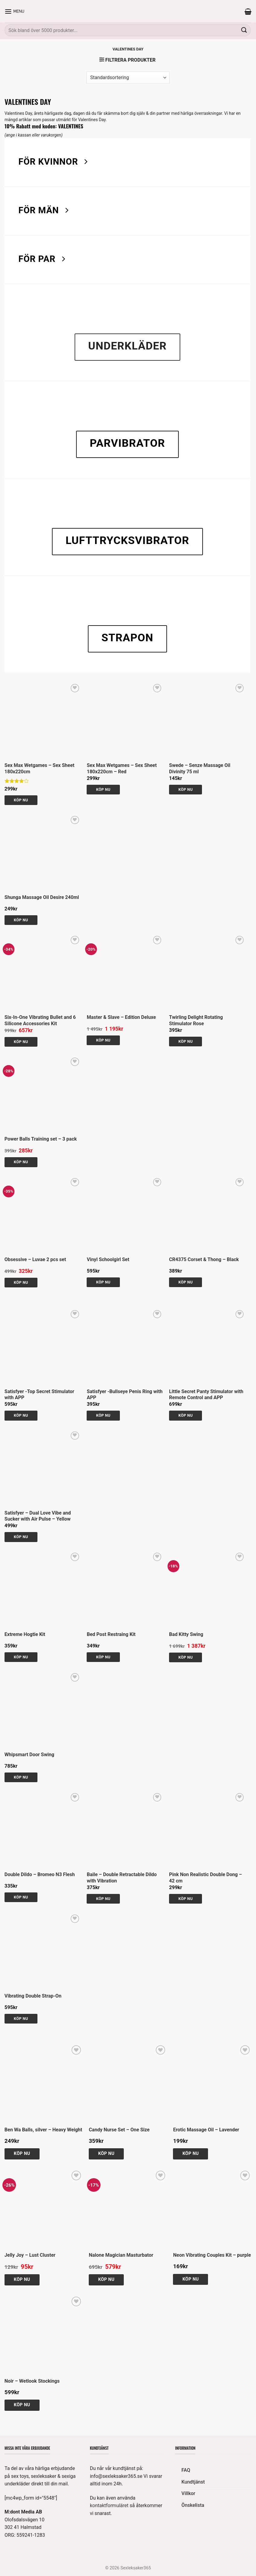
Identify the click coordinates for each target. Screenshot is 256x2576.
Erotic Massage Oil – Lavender (206, 2130)
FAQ (185, 2470)
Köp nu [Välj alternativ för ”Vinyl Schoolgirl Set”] (103, 1282)
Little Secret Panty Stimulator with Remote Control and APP (206, 1395)
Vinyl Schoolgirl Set (108, 1259)
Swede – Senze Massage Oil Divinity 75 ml (199, 768)
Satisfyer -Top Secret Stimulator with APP (39, 1395)
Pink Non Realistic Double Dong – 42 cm (205, 1878)
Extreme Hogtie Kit (25, 1634)
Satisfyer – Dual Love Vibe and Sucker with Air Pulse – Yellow (38, 1516)
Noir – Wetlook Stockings (32, 2381)
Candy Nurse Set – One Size (119, 2130)
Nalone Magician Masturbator (121, 2255)
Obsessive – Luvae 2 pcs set (35, 1259)
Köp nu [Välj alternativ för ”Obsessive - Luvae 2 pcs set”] (21, 1282)
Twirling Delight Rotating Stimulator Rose (196, 1020)
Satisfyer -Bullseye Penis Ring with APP (124, 1395)
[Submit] (244, 30)
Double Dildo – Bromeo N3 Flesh (40, 1874)
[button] (14, 11)
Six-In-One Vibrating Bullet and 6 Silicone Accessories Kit (40, 1020)
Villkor (188, 2493)
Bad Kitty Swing (186, 1634)
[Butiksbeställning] (128, 78)
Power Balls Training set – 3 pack (41, 1139)
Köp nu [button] (21, 800)
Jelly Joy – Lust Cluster (30, 2255)
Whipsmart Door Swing (29, 1754)
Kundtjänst (193, 2482)
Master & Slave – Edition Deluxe (121, 1017)
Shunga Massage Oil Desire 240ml (42, 897)
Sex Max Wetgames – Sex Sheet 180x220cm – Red (122, 768)
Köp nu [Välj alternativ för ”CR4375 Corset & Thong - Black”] (185, 1282)
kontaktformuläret (109, 2505)
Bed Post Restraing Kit (111, 1634)
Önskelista (192, 2505)
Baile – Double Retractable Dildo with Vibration (122, 1878)
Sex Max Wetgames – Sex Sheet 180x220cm (40, 768)
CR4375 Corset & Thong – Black (204, 1259)
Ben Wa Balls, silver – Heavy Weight (43, 2130)
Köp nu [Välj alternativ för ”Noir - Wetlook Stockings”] (22, 2404)
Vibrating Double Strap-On (33, 1996)
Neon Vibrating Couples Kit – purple (212, 2255)
